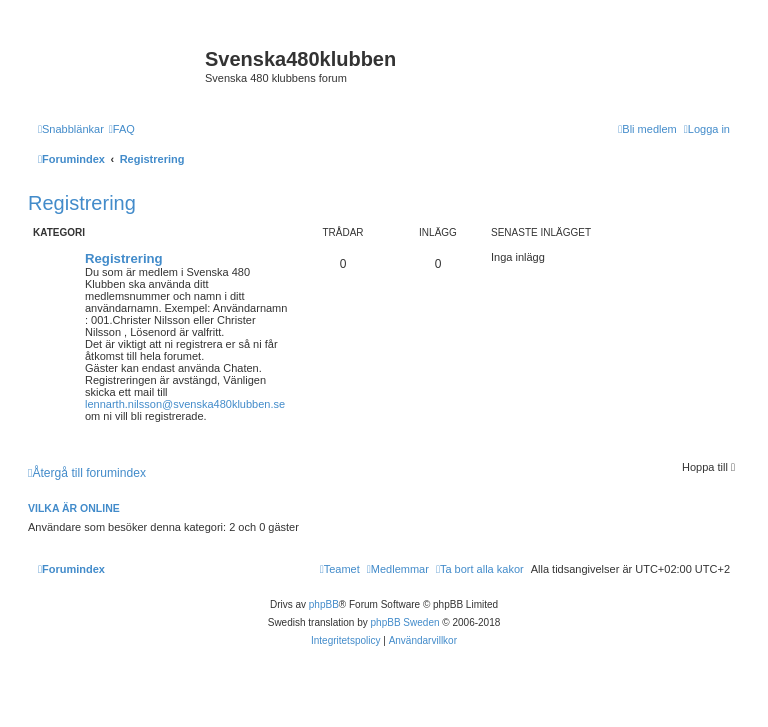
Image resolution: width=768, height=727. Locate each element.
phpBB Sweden (405, 622)
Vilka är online (74, 508)
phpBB (324, 604)
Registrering (82, 203)
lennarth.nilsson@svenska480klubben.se (185, 404)
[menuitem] (122, 129)
